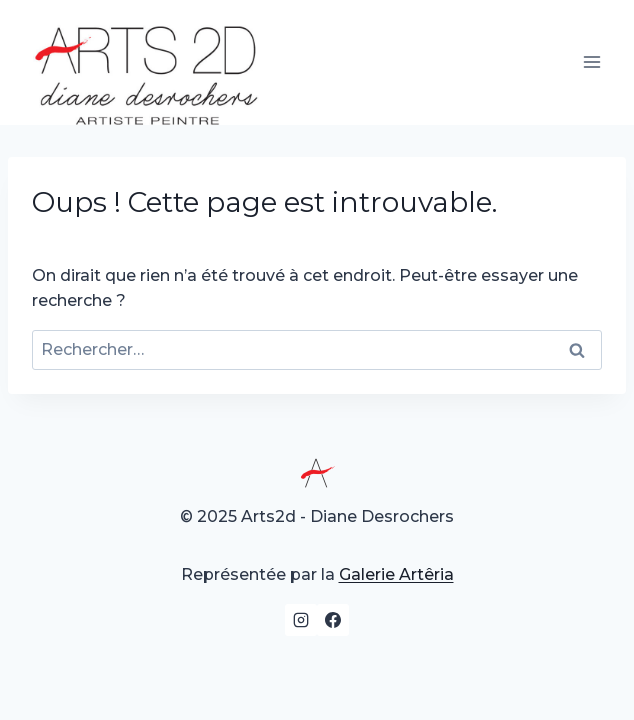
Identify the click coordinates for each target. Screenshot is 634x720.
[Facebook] (333, 620)
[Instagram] (301, 620)
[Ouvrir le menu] (591, 62)
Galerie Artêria (396, 574)
